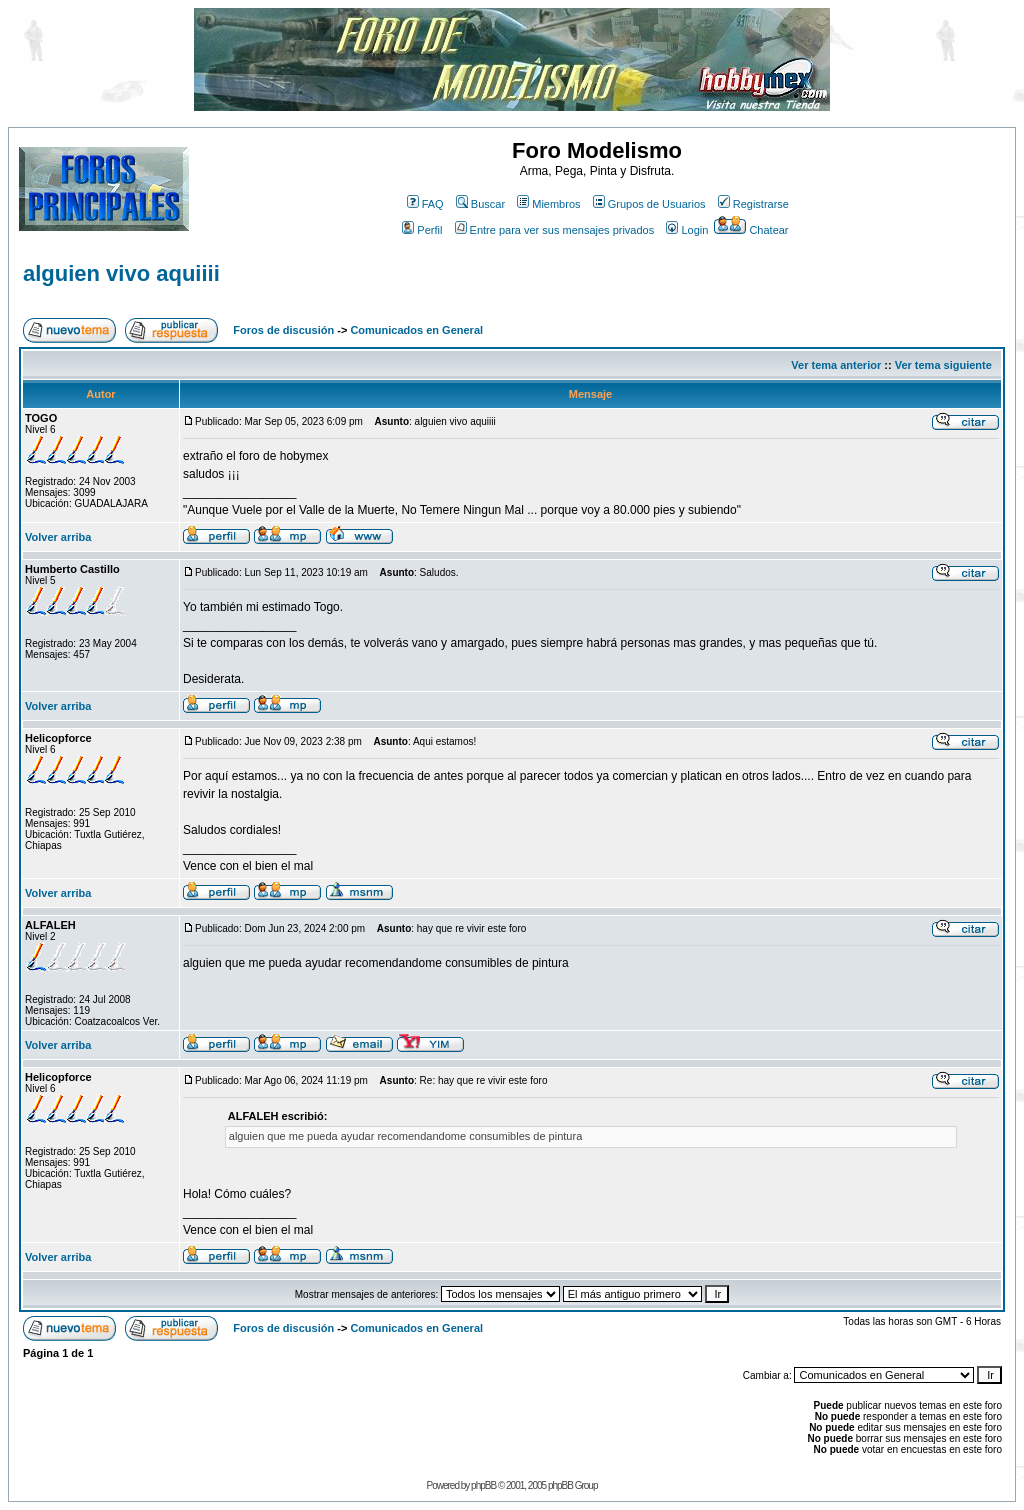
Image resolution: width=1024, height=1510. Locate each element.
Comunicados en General (416, 330)
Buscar (480, 204)
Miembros (548, 204)
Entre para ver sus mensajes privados (555, 230)
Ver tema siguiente (943, 365)
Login (687, 230)
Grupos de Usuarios (649, 204)
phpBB (483, 1485)
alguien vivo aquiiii (121, 273)
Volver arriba (58, 537)
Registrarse (753, 204)
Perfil (422, 230)
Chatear (751, 230)
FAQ (425, 204)
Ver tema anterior (836, 365)
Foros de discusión (283, 330)
